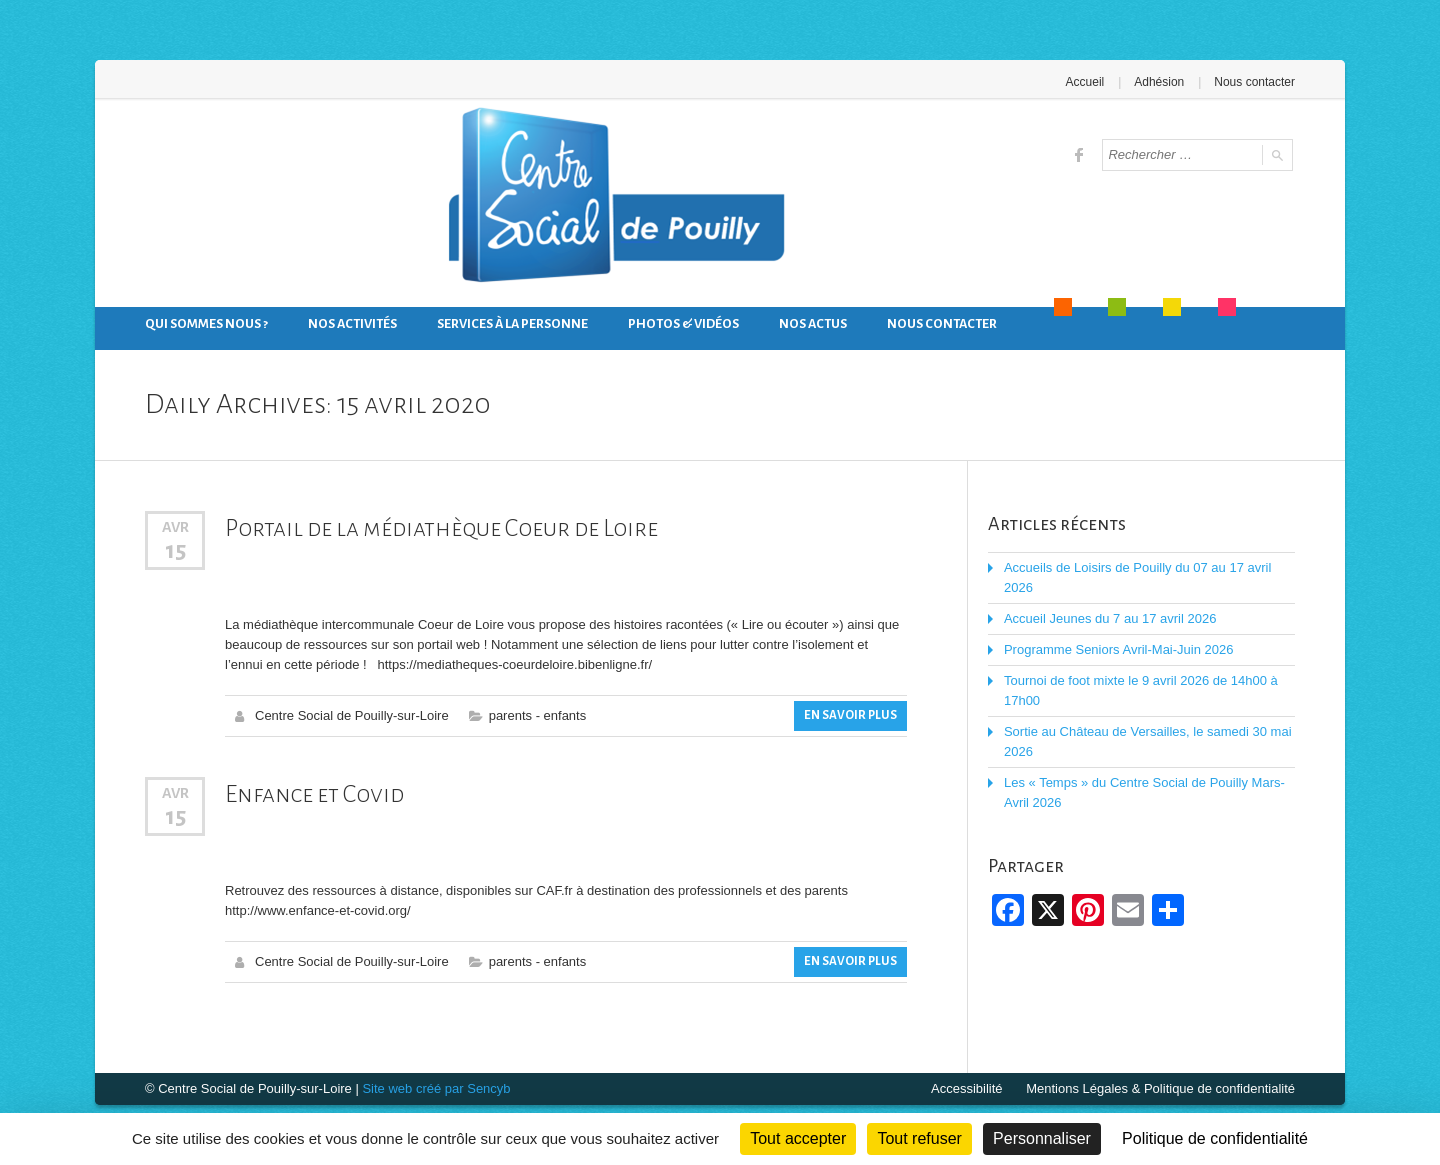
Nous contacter (1254, 82)
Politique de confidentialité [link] (1215, 1138)
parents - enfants (538, 715)
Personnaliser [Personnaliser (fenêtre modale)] (1042, 1138)
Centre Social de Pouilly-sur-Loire (352, 715)
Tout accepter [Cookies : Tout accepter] (798, 1138)
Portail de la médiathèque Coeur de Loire (441, 528)
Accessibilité (967, 1088)
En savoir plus (850, 715)
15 (175, 550)
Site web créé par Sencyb (436, 1088)
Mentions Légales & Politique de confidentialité (1160, 1088)
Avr (175, 527)
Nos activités (352, 324)
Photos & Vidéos (683, 324)
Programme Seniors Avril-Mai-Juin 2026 (1119, 649)
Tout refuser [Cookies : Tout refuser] (919, 1138)
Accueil (1085, 82)
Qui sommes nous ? (206, 324)
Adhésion (1159, 82)
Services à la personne (512, 324)
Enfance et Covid (314, 794)
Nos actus (813, 324)
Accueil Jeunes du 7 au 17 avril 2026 (1110, 618)
